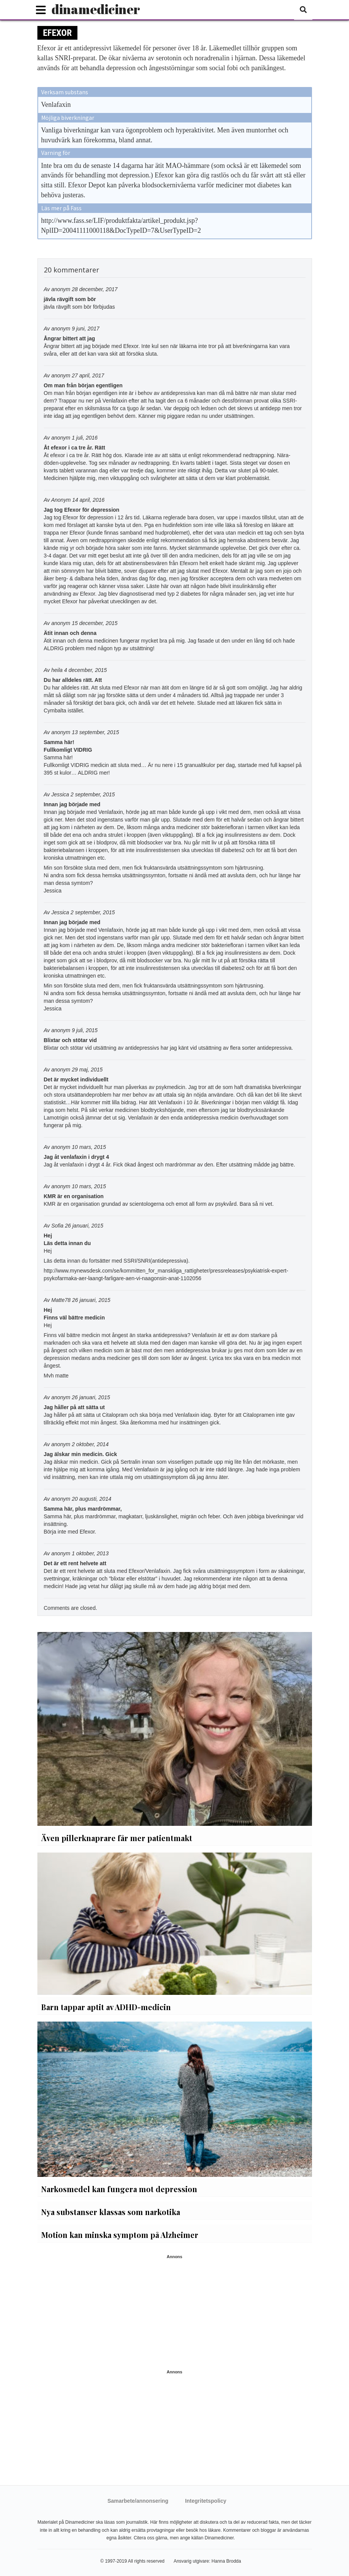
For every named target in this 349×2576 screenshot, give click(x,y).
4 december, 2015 (85, 670)
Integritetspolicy (205, 2501)
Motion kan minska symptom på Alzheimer (119, 2235)
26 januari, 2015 (84, 1226)
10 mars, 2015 (89, 1147)
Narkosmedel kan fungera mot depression (119, 2189)
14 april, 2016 (88, 500)
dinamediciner (95, 9)
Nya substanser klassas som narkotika (110, 2212)
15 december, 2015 (94, 623)
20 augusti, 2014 (91, 1499)
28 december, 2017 (94, 289)
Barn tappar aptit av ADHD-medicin (106, 2007)
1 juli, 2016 (85, 438)
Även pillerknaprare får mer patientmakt (116, 1838)
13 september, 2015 (95, 732)
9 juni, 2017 (85, 328)
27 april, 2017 (88, 375)
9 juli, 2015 (85, 1030)
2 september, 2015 (93, 794)
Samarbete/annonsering (138, 2501)
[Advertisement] (174, 2312)
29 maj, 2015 (87, 1069)
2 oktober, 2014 (90, 1444)
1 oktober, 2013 (90, 1553)
